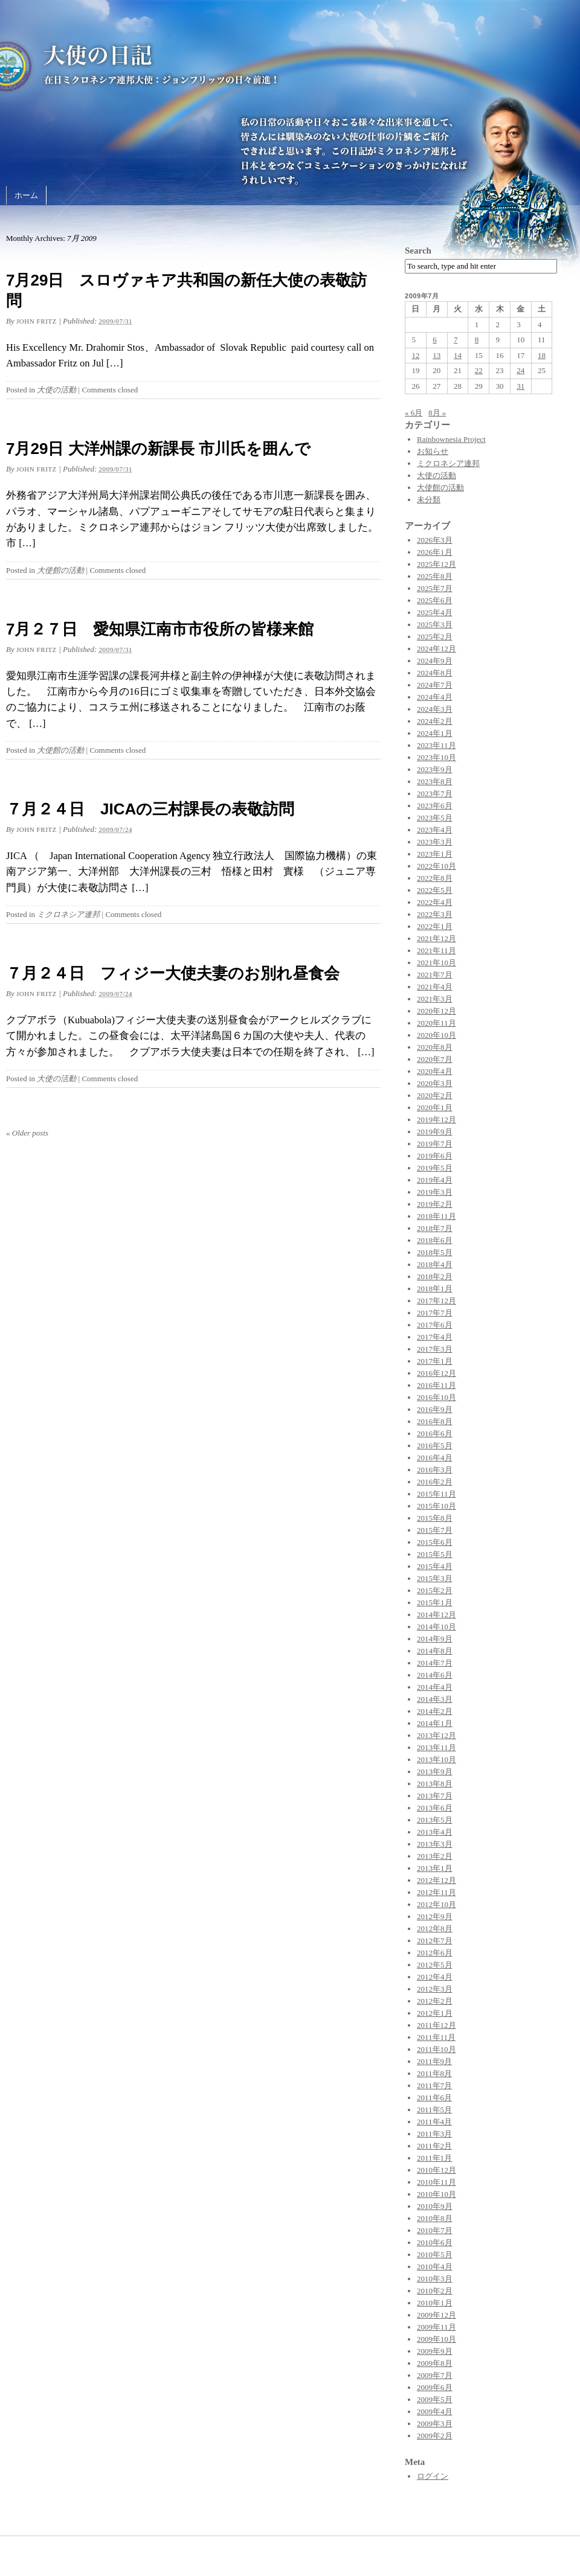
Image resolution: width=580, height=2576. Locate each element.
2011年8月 (434, 2073)
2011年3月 (434, 2133)
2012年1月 (435, 2013)
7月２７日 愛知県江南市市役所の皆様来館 (160, 629)
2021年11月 (436, 950)
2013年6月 (435, 1807)
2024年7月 (435, 684)
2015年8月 (435, 1518)
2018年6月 (435, 1240)
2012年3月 (435, 1988)
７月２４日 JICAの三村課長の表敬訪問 (150, 809)
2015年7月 (435, 1530)
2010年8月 (435, 2218)
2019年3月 (435, 1192)
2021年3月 (435, 998)
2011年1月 (434, 2157)
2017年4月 (435, 1336)
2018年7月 (435, 1228)
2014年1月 (435, 1723)
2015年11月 (436, 1493)
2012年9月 (435, 1916)
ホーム (26, 195)
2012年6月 (435, 1952)
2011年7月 (434, 2085)
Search (418, 250)
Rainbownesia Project (451, 439)
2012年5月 (435, 1964)
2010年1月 (435, 2302)
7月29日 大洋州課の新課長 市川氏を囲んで (158, 448)
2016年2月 (435, 1481)
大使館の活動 (60, 570)
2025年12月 (436, 564)
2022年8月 (435, 878)
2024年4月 (435, 697)
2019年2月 (435, 1204)
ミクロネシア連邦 (68, 914)
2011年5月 (434, 2109)
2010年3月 (435, 2278)
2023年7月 (435, 793)
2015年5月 (435, 1554)
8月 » (437, 412)
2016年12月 (436, 1373)
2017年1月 (435, 1361)
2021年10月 (436, 962)
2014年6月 (435, 1675)
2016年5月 (435, 1445)
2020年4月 (435, 1071)
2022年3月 (435, 914)
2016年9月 (435, 1409)
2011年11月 (436, 2037)
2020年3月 (435, 1083)
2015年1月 (435, 1602)
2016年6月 (435, 1433)
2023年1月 (435, 853)
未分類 (428, 499)
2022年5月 (435, 890)
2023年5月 (435, 817)
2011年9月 (434, 2061)
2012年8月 (435, 1928)
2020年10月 (436, 1035)
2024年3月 (435, 709)
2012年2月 (435, 2001)
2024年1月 (435, 733)
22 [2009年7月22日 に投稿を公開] (479, 370)
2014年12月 (436, 1614)
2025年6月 (435, 600)
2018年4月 (435, 1264)
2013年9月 (435, 1771)
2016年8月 (435, 1421)
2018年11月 (436, 1216)
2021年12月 (436, 938)
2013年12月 (436, 1735)
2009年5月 (435, 2399)
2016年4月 (435, 1457)
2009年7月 (435, 2375)
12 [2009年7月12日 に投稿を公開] (415, 355)
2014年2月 (435, 1711)
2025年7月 (435, 588)
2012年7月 (435, 1940)
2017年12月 (436, 1300)
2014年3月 (435, 1699)
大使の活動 (56, 389)
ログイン (432, 2476)
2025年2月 (435, 636)
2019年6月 (435, 1155)
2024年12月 (436, 648)
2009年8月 (435, 2363)
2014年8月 (435, 1650)
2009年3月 (435, 2423)
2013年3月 (435, 1844)
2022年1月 (435, 926)
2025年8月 (435, 576)
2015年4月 (435, 1566)
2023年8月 (435, 781)
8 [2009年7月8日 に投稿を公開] (477, 339)
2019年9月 (435, 1131)
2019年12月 (436, 1119)
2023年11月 (436, 745)
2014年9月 (435, 1638)
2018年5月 (435, 1252)
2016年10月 (436, 1397)
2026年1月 (435, 552)
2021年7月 (435, 974)
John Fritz (36, 321)
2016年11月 (436, 1385)
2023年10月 (436, 757)
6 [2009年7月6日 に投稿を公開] (435, 339)
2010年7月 (435, 2230)
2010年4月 (435, 2266)
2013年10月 (436, 1759)
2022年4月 (435, 902)
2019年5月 (435, 1167)
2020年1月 (435, 1107)
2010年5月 (435, 2254)
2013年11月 (436, 1747)
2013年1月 (435, 1868)
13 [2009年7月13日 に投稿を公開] (436, 355)
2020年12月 (436, 1010)
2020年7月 (435, 1059)
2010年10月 (436, 2194)
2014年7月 (435, 1662)
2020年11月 (436, 1023)
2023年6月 (435, 805)
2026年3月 (435, 540)
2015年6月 (435, 1542)
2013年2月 (435, 1856)
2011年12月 (436, 2025)
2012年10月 (436, 1904)
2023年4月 (435, 829)
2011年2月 (434, 2145)
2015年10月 (436, 1505)
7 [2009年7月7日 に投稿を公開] (456, 339)
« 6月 (413, 412)
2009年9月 (435, 2351)
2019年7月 (435, 1143)
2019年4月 (435, 1179)
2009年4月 (435, 2411)
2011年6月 (434, 2097)
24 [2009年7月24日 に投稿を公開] (520, 370)
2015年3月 (435, 1578)
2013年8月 (435, 1783)
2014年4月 (435, 1687)
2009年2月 (435, 2435)
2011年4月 (434, 2121)
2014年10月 (436, 1626)
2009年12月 (436, 2314)
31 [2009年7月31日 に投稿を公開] (520, 386)
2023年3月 (435, 841)
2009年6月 (435, 2387)
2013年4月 (435, 1831)
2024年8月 (435, 672)
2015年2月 (435, 1590)
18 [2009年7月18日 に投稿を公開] (542, 355)
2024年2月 (435, 721)
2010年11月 (436, 2182)
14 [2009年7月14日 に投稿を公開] (458, 355)
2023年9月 (435, 769)
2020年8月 (435, 1047)
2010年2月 (435, 2290)
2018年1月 (435, 1288)
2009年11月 (436, 2327)
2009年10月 (436, 2339)
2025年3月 (435, 624)
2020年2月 (435, 1095)
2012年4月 (435, 1976)
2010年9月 (435, 2206)
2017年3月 (435, 1349)
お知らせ (432, 451)
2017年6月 (435, 1324)
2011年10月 (436, 2049)
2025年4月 (435, 612)
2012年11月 (436, 1892)
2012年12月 (436, 1880)
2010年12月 (436, 2170)
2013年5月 (435, 1819)
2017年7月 (435, 1312)
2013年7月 (435, 1795)
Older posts (27, 1132)
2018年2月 (435, 1276)
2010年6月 (435, 2242)
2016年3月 (435, 1469)
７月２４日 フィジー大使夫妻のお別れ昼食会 (173, 973)
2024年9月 (435, 660)
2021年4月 (435, 986)
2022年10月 (436, 866)
